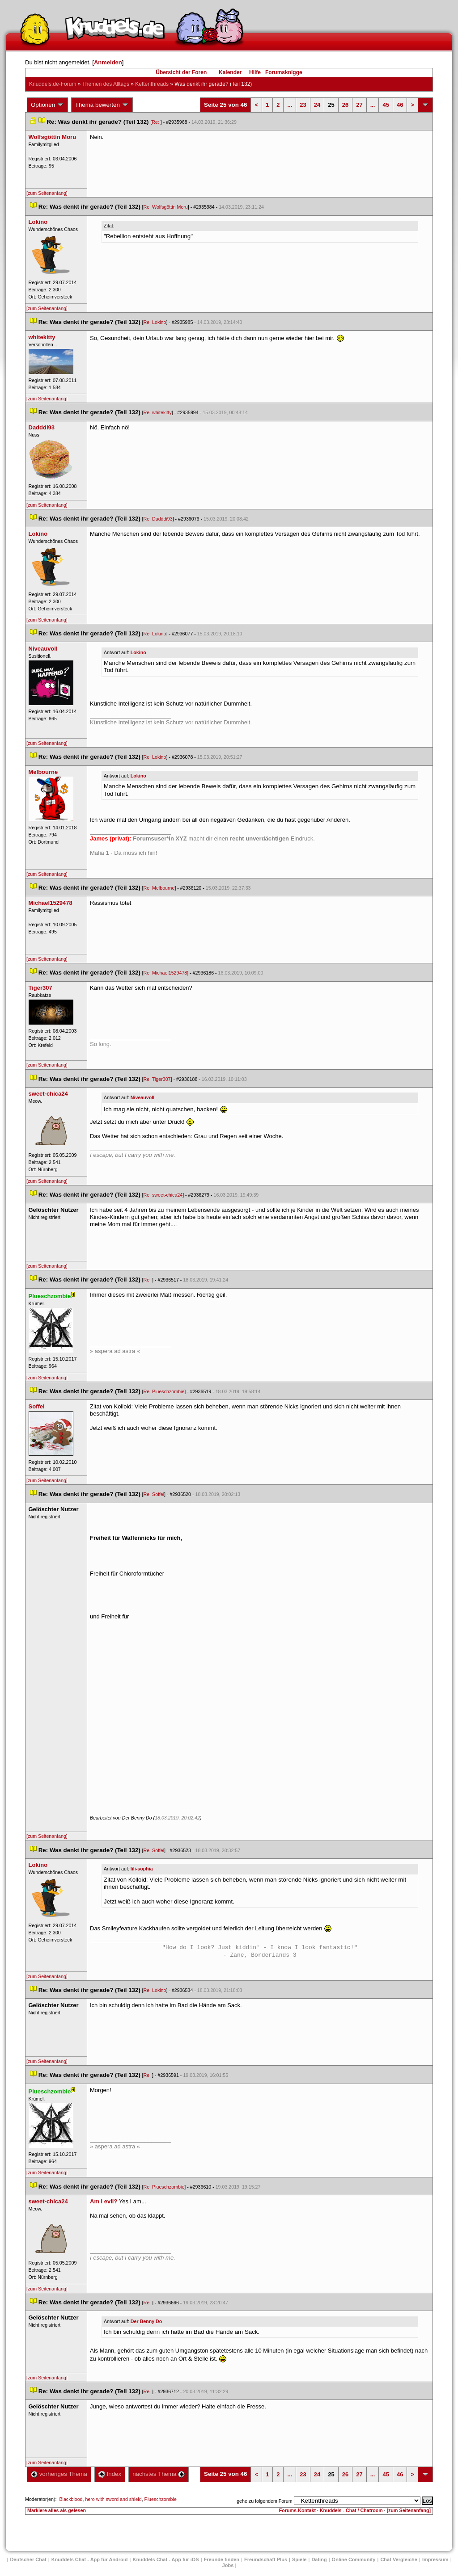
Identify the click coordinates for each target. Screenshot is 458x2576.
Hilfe (255, 72)
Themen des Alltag (105, 84)
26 (345, 104)
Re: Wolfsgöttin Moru (166, 207)
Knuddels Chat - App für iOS (166, 2559)
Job (228, 2565)
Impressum (435, 2559)
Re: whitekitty (158, 412)
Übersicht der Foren (181, 72)
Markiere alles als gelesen (56, 2510)
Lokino (138, 652)
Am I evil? (103, 2201)
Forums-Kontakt (297, 2510)
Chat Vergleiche (398, 2559)
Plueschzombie (160, 2499)
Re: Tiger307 (157, 1079)
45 (385, 104)
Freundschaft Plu (265, 2559)
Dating (319, 2559)
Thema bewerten (102, 105)
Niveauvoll (142, 1097)
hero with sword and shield (113, 2499)
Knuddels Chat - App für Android (89, 2559)
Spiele (299, 2559)
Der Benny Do (146, 2321)
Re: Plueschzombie (164, 1391)
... (289, 104)
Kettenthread (152, 84)
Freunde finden (221, 2559)
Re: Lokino (155, 322)
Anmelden (108, 62)
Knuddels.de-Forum (52, 84)
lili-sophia (142, 1868)
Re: (156, 122)
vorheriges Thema (59, 2474)
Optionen (47, 105)
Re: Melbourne (159, 888)
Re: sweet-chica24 (163, 1195)
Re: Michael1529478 (165, 972)
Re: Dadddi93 (158, 518)
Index (109, 2474)
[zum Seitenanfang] (47, 193)
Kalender (230, 72)
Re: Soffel (154, 1494)
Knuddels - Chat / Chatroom (351, 2510)
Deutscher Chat (28, 2559)
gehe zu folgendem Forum (264, 2501)
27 (359, 104)
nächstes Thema (158, 2474)
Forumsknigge (283, 72)
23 (303, 104)
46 (400, 104)
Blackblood (70, 2499)
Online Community (354, 2559)
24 (317, 104)
